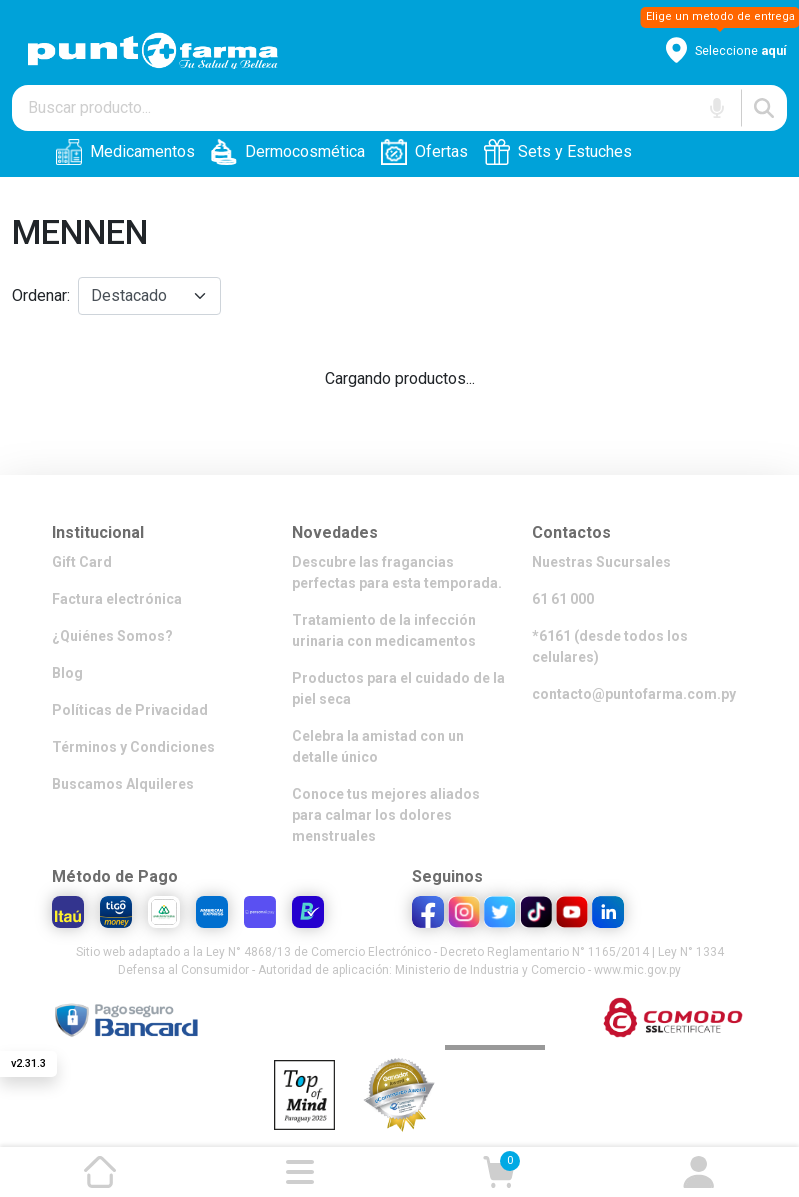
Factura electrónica (117, 599)
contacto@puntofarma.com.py (634, 694)
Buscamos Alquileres (123, 784)
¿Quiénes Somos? (112, 636)
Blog (67, 673)
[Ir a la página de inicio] (100, 1172)
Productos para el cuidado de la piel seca (398, 688)
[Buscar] (764, 108)
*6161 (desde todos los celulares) (610, 646)
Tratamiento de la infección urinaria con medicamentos (384, 630)
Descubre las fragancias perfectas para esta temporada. (397, 572)
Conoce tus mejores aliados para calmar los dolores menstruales (386, 815)
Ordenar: (41, 295)
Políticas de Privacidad (130, 710)
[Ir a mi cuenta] (699, 1172)
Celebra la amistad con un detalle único (378, 746)
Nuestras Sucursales (601, 562)
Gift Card (82, 562)
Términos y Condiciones (133, 747)
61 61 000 (563, 599)
